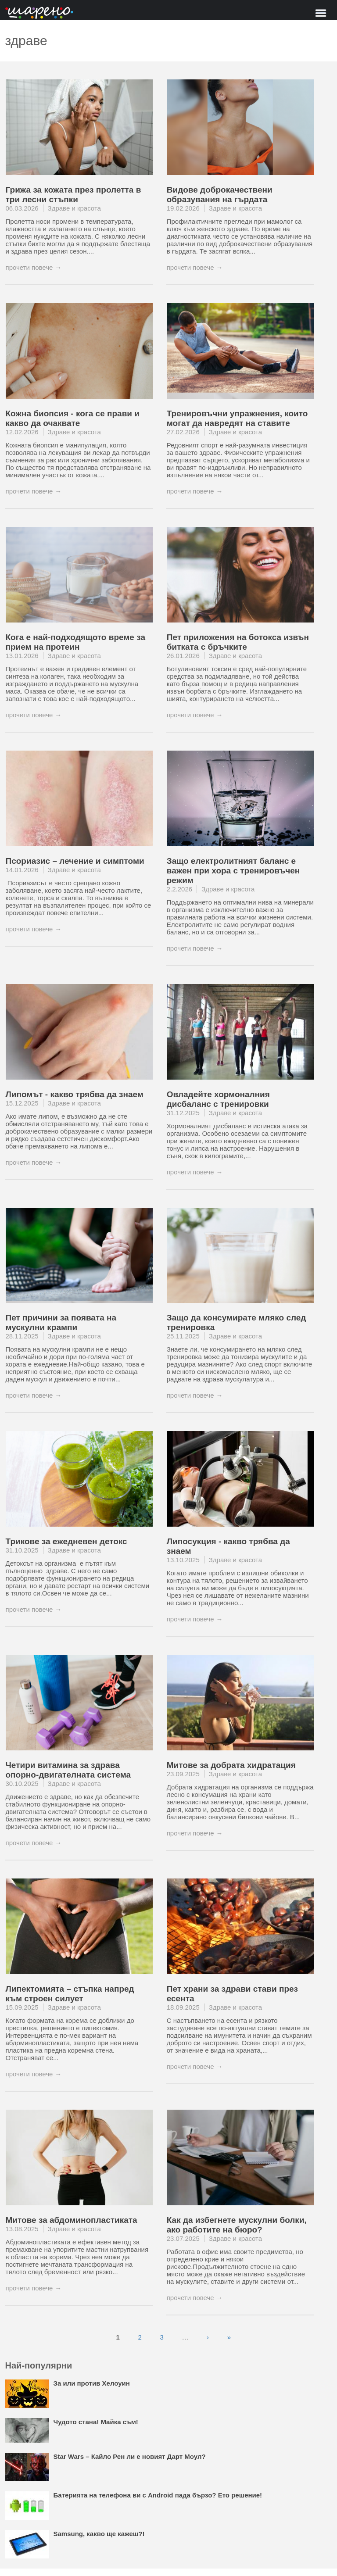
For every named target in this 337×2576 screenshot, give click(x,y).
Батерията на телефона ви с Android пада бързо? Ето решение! (158, 2495)
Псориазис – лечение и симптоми (75, 861)
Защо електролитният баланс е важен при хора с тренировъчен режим (233, 870)
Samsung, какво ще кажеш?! (99, 2533)
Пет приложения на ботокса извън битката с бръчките (238, 642)
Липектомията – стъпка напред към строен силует (70, 1993)
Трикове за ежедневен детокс (66, 1541)
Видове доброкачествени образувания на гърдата (219, 194)
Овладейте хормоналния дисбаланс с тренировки (218, 1099)
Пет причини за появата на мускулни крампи (61, 1322)
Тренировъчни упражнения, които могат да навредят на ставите (237, 418)
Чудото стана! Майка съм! (96, 2422)
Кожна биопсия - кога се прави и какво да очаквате (73, 418)
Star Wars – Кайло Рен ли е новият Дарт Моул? (130, 2456)
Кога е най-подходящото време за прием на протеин (75, 642)
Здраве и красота (74, 208)
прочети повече (29, 267)
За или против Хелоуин (92, 2383)
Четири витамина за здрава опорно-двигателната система (68, 1769)
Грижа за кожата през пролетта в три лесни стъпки (73, 194)
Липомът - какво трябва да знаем (74, 1094)
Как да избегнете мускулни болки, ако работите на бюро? (237, 2224)
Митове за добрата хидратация (231, 1765)
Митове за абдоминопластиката (71, 2220)
